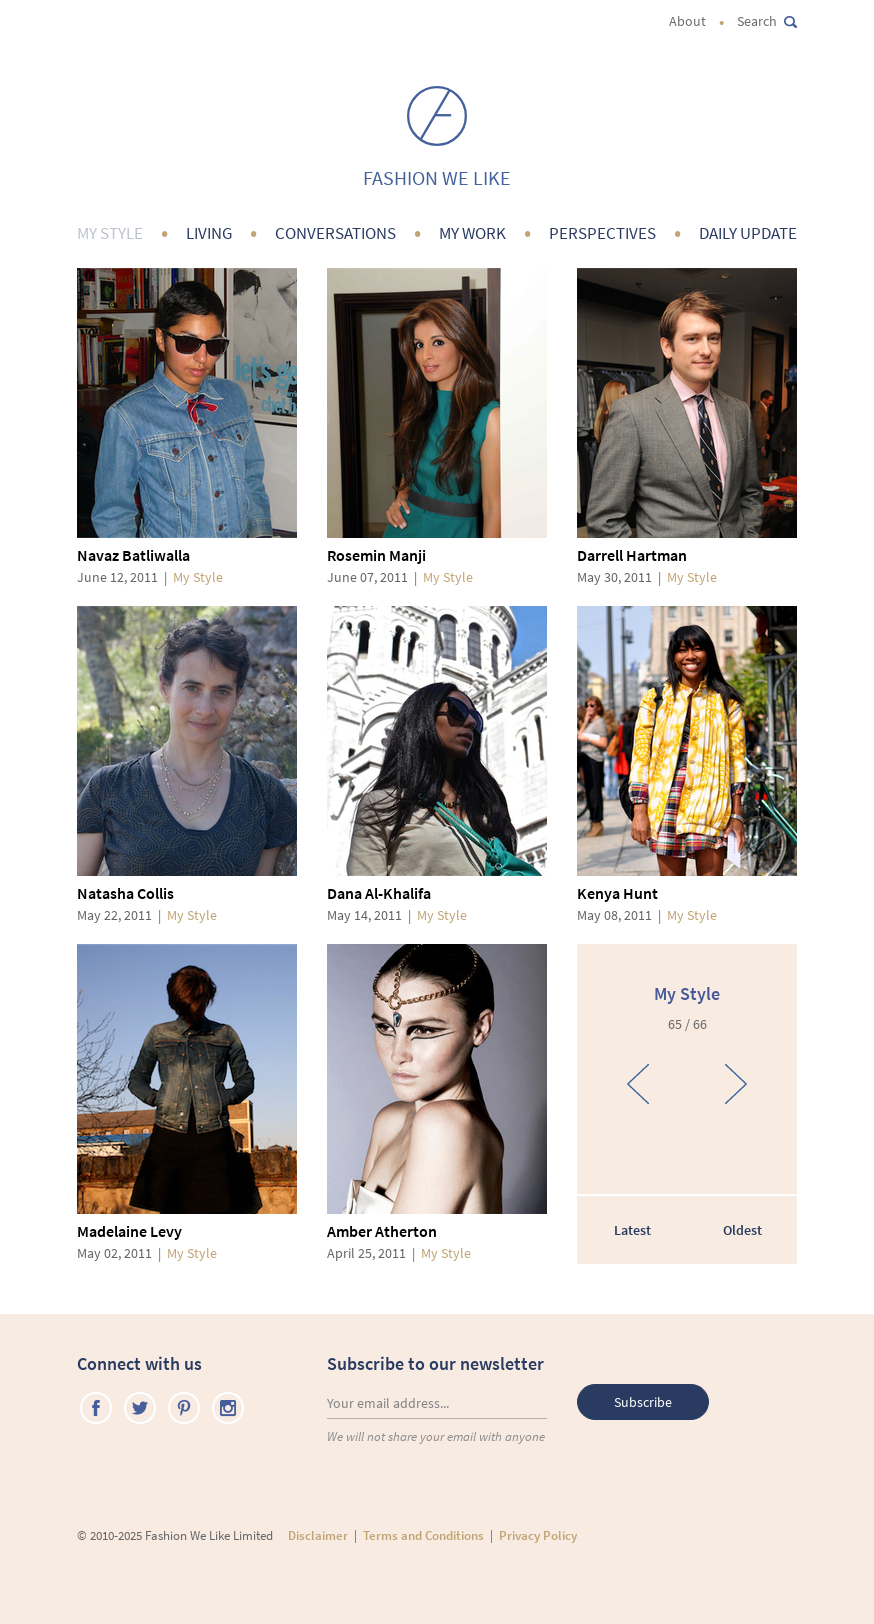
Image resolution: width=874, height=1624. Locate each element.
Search (767, 21)
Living (209, 233)
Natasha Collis (125, 893)
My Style (110, 233)
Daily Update (748, 233)
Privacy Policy (538, 1535)
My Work (472, 233)
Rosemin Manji (376, 555)
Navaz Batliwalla (133, 555)
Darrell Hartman (632, 555)
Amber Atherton (382, 1231)
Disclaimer (318, 1535)
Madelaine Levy (129, 1231)
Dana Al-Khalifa (379, 893)
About (687, 21)
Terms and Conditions (423, 1535)
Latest (632, 1230)
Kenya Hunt (617, 893)
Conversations (335, 233)
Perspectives (602, 233)
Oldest (742, 1230)
